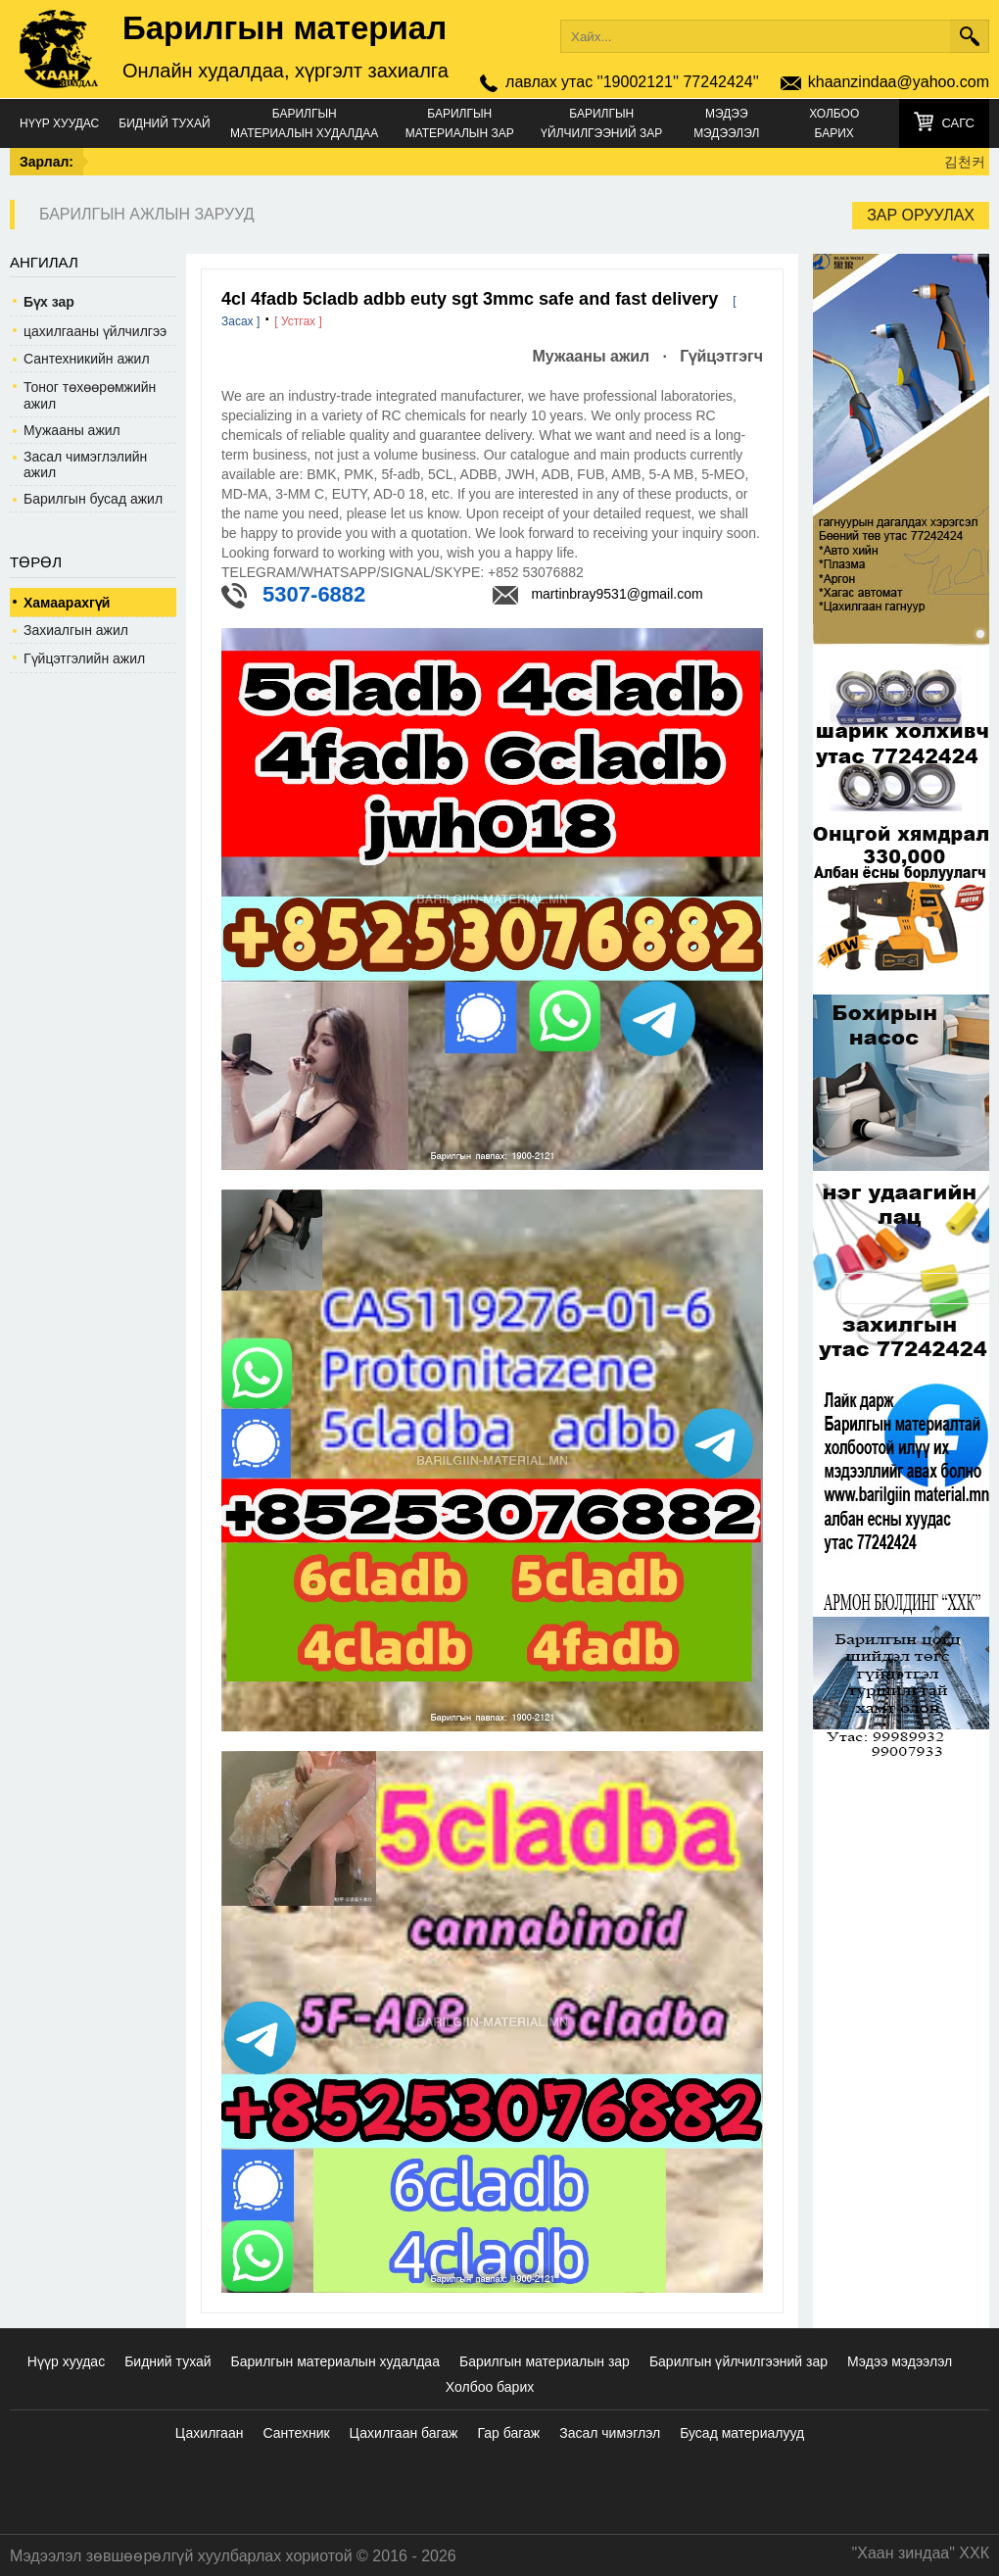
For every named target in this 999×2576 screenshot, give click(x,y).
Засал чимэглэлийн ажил (85, 464)
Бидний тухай (164, 123)
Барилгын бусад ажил (93, 499)
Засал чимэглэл (609, 2433)
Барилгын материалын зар (459, 123)
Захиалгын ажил (76, 630)
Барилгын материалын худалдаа (304, 123)
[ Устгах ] (297, 321)
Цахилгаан (209, 2433)
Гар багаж (508, 2433)
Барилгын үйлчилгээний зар (601, 123)
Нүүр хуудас (59, 123)
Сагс (958, 123)
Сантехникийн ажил (87, 358)
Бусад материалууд (742, 2433)
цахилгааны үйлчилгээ (95, 331)
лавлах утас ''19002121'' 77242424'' (632, 81)
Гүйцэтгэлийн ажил (84, 658)
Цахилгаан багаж (404, 2433)
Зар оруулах (921, 215)
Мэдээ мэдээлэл (726, 123)
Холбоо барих (834, 123)
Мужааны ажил (72, 430)
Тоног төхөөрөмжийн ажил (90, 395)
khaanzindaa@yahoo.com (898, 81)
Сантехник (295, 2433)
